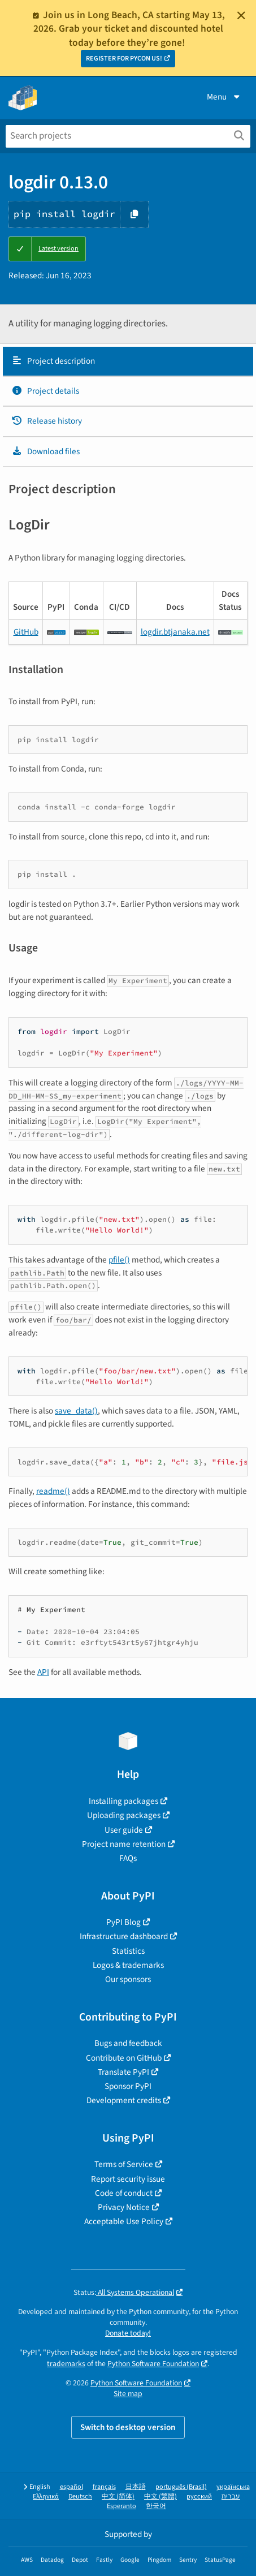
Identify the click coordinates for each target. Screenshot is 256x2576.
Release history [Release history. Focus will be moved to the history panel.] (46, 421)
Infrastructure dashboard (124, 1936)
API (43, 1672)
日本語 (135, 2487)
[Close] (241, 15)
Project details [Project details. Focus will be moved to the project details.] (45, 391)
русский (199, 2496)
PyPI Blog (123, 1922)
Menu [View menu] (224, 97)
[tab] (128, 361)
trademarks (66, 2363)
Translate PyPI (123, 2072)
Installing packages (123, 1801)
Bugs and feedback (128, 2043)
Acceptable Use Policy (123, 2221)
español (71, 2487)
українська (233, 2487)
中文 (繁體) (160, 2496)
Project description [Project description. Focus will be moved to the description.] (53, 361)
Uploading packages (123, 1815)
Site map (128, 2393)
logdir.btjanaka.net (175, 632)
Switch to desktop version (128, 2427)
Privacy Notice (124, 2207)
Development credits (123, 2100)
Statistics (128, 1951)
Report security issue (128, 2179)
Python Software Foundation (153, 2363)
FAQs (128, 1858)
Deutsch (80, 2496)
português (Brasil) (181, 2487)
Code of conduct (124, 2193)
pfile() (119, 1259)
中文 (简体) (118, 2496)
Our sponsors (128, 1979)
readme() (53, 1491)
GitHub (26, 632)
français (104, 2487)
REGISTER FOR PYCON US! (124, 58)
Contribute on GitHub (124, 2058)
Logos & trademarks (128, 1965)
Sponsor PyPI (128, 2086)
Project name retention (124, 1844)
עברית (231, 2496)
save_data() (76, 1411)
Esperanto (121, 2506)
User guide (124, 1830)
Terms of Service (123, 2164)
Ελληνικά (46, 2496)
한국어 (156, 2506)
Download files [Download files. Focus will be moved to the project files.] (45, 451)
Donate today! (128, 2333)
